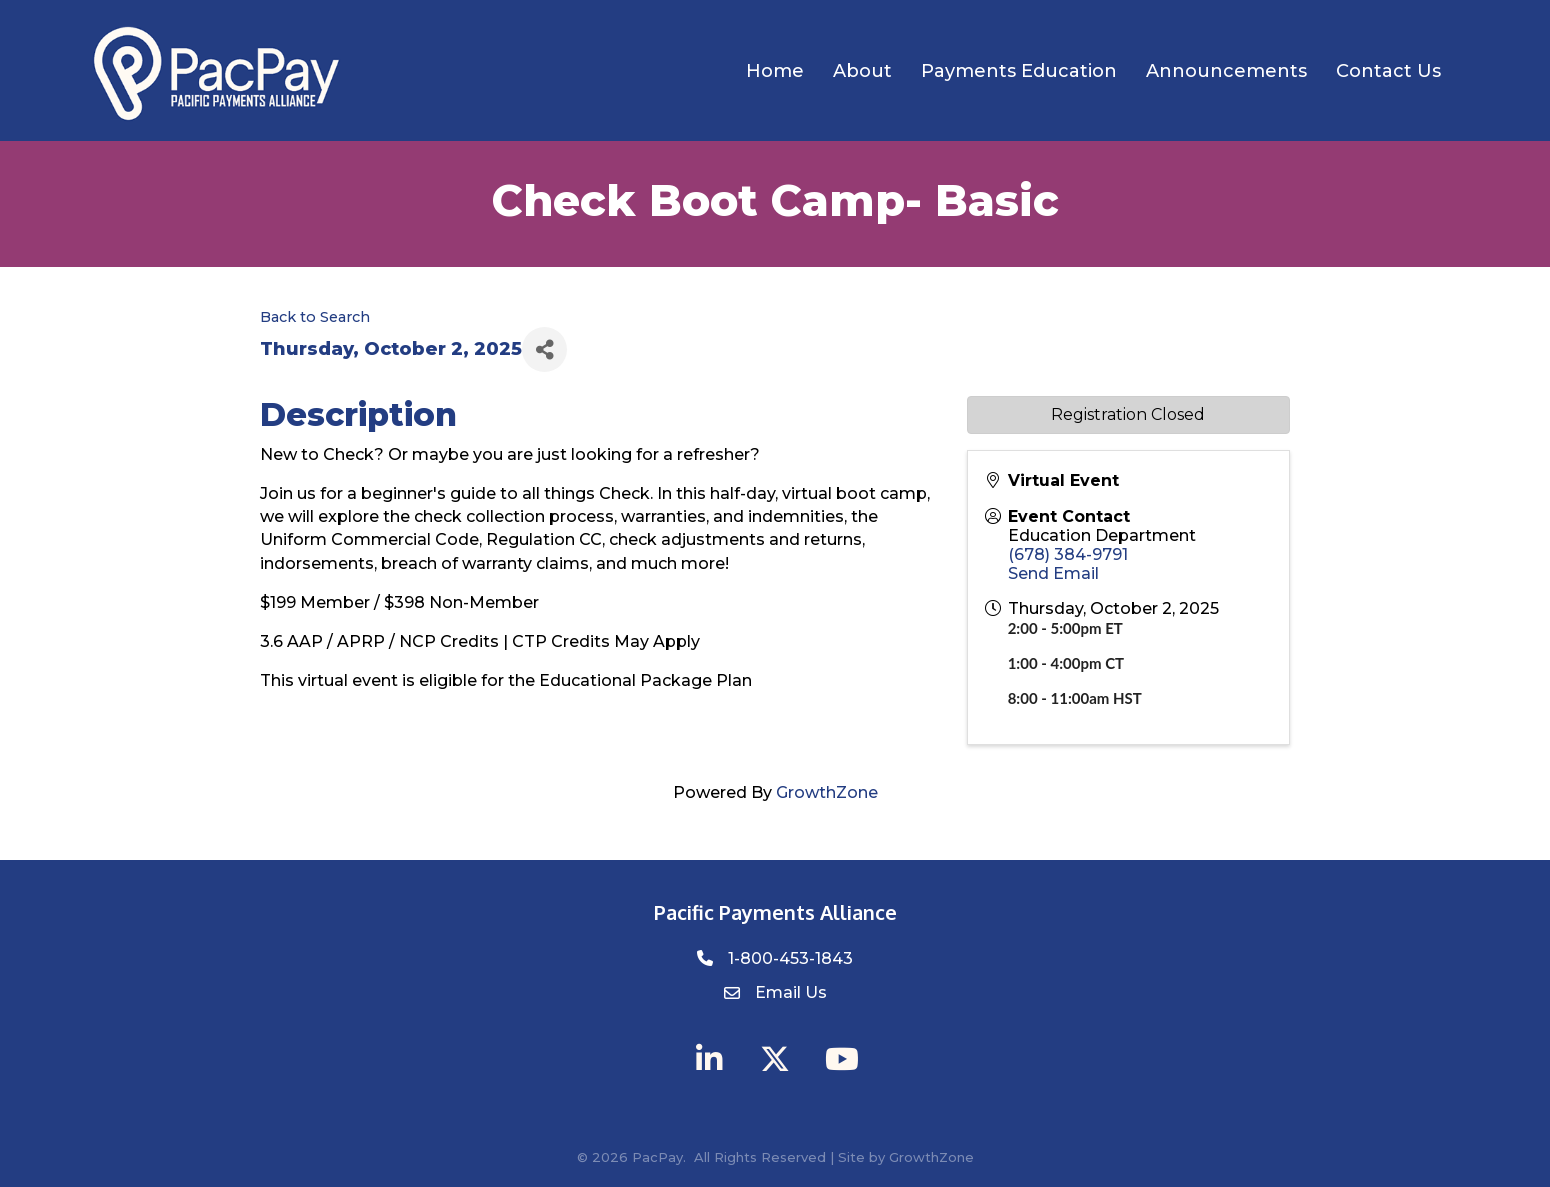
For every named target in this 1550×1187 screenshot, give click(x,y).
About (862, 71)
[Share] (544, 349)
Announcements (1226, 71)
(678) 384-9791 (1068, 554)
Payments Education (1019, 71)
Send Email (1053, 573)
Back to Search (315, 317)
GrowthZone (827, 792)
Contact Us (1388, 71)
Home (775, 71)
